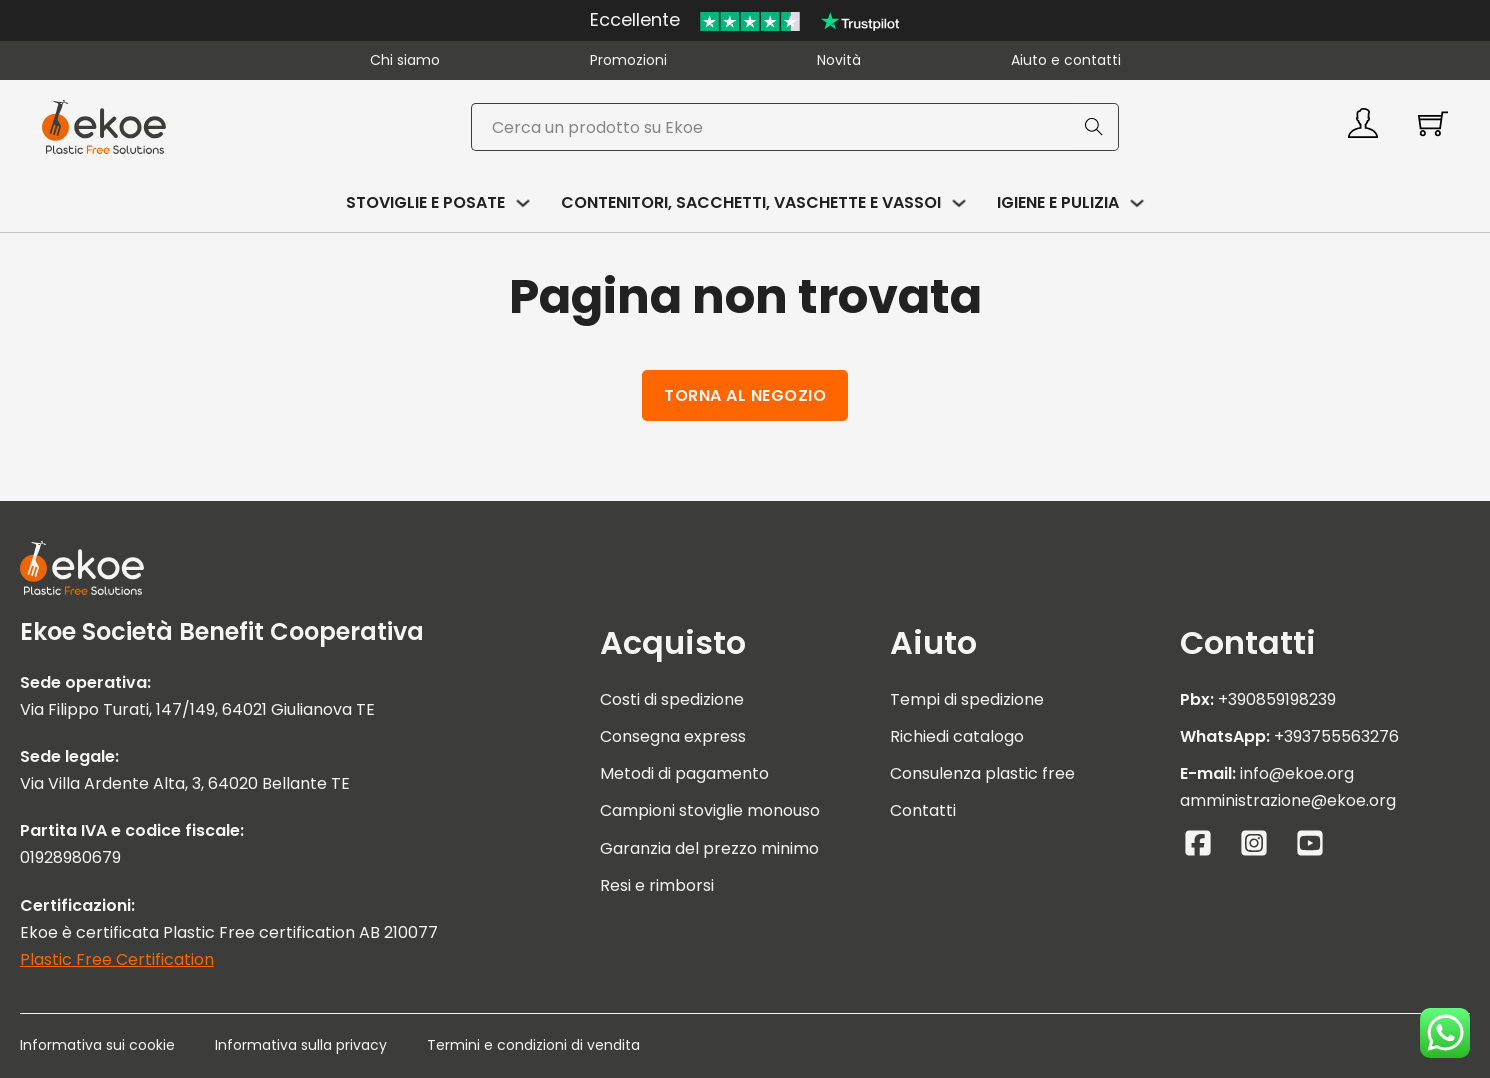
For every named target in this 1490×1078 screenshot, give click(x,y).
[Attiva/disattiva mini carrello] (1433, 123)
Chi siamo (405, 60)
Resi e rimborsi (657, 885)
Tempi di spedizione (967, 699)
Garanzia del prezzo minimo (709, 848)
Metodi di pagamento (684, 773)
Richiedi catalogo (957, 736)
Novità (839, 60)
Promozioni (628, 60)
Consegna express (673, 736)
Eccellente (635, 19)
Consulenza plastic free (982, 773)
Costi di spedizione (672, 699)
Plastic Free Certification (117, 959)
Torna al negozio (745, 395)
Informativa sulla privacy (301, 1045)
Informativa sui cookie (97, 1045)
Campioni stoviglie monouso (710, 810)
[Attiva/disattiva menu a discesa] (523, 203)
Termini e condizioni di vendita (533, 1045)
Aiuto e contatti (1066, 60)
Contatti (923, 810)
